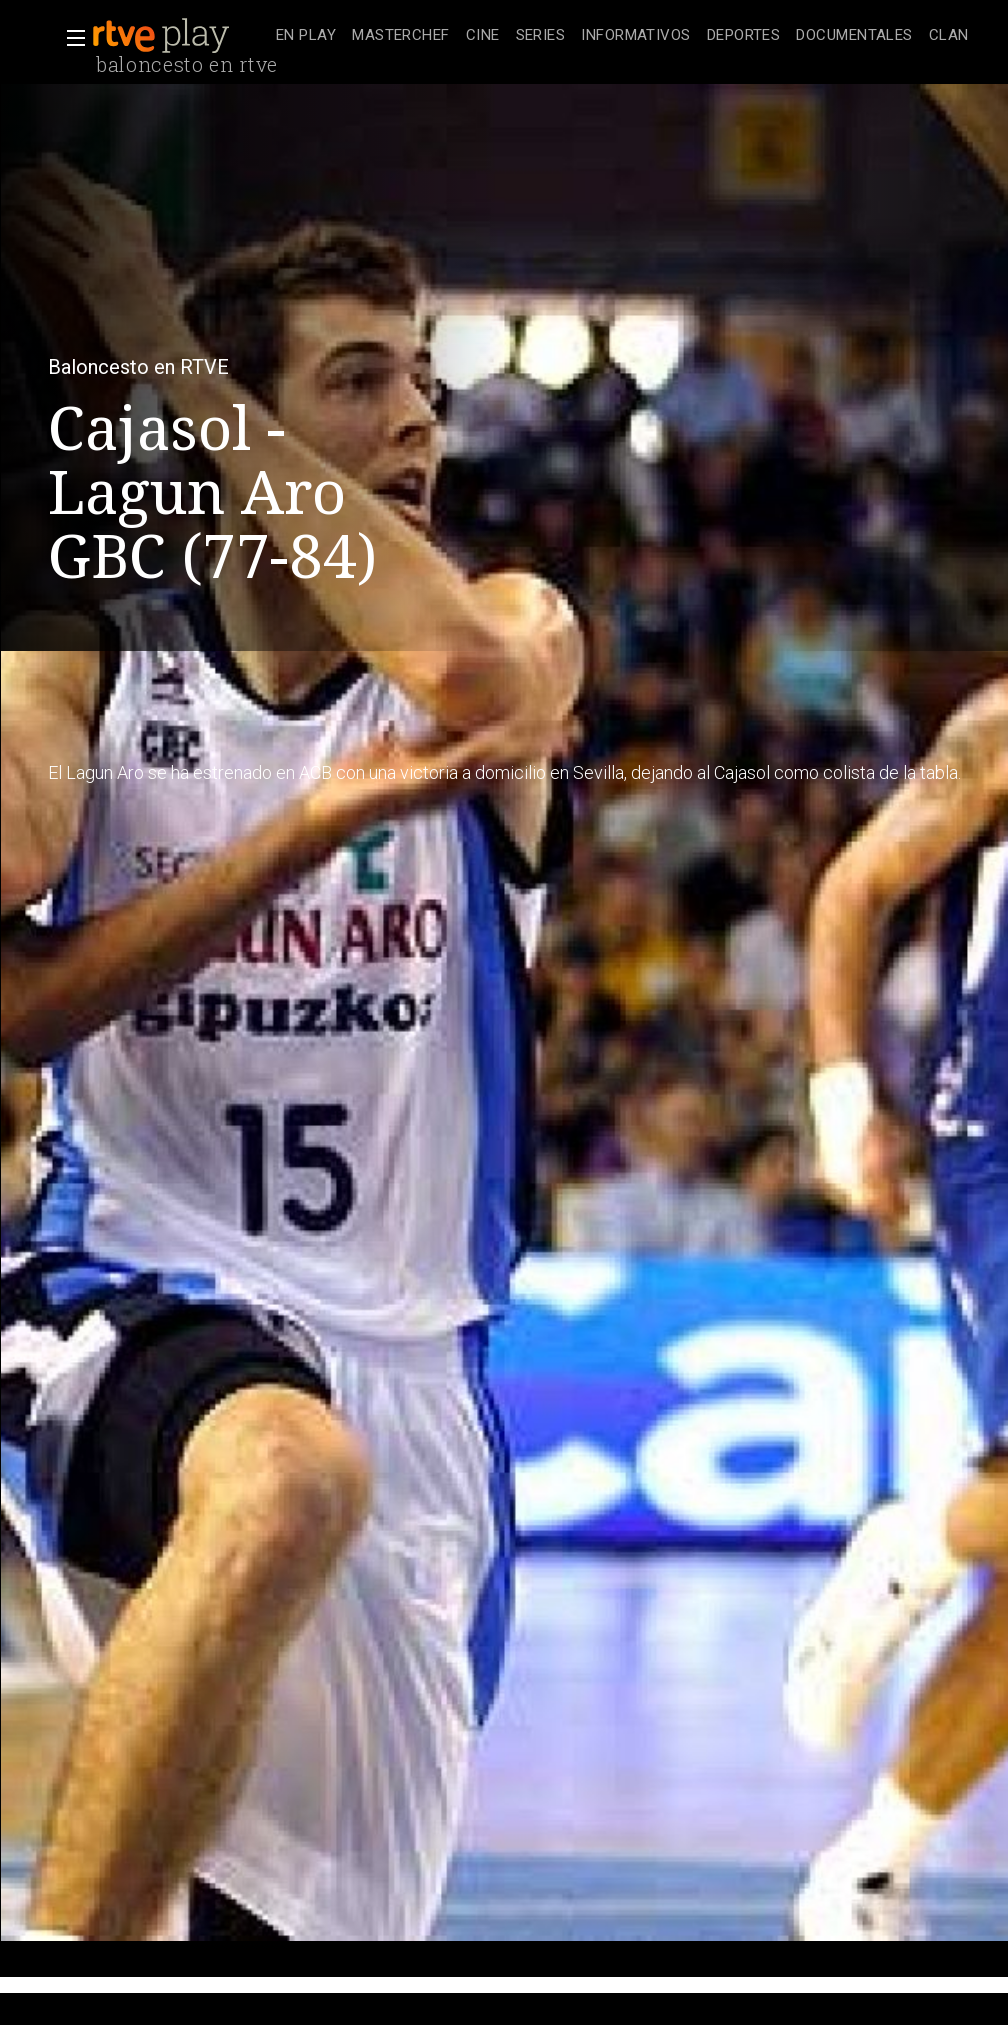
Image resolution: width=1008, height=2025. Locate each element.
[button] (70, 38)
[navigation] (622, 36)
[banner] (180, 36)
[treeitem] (306, 36)
